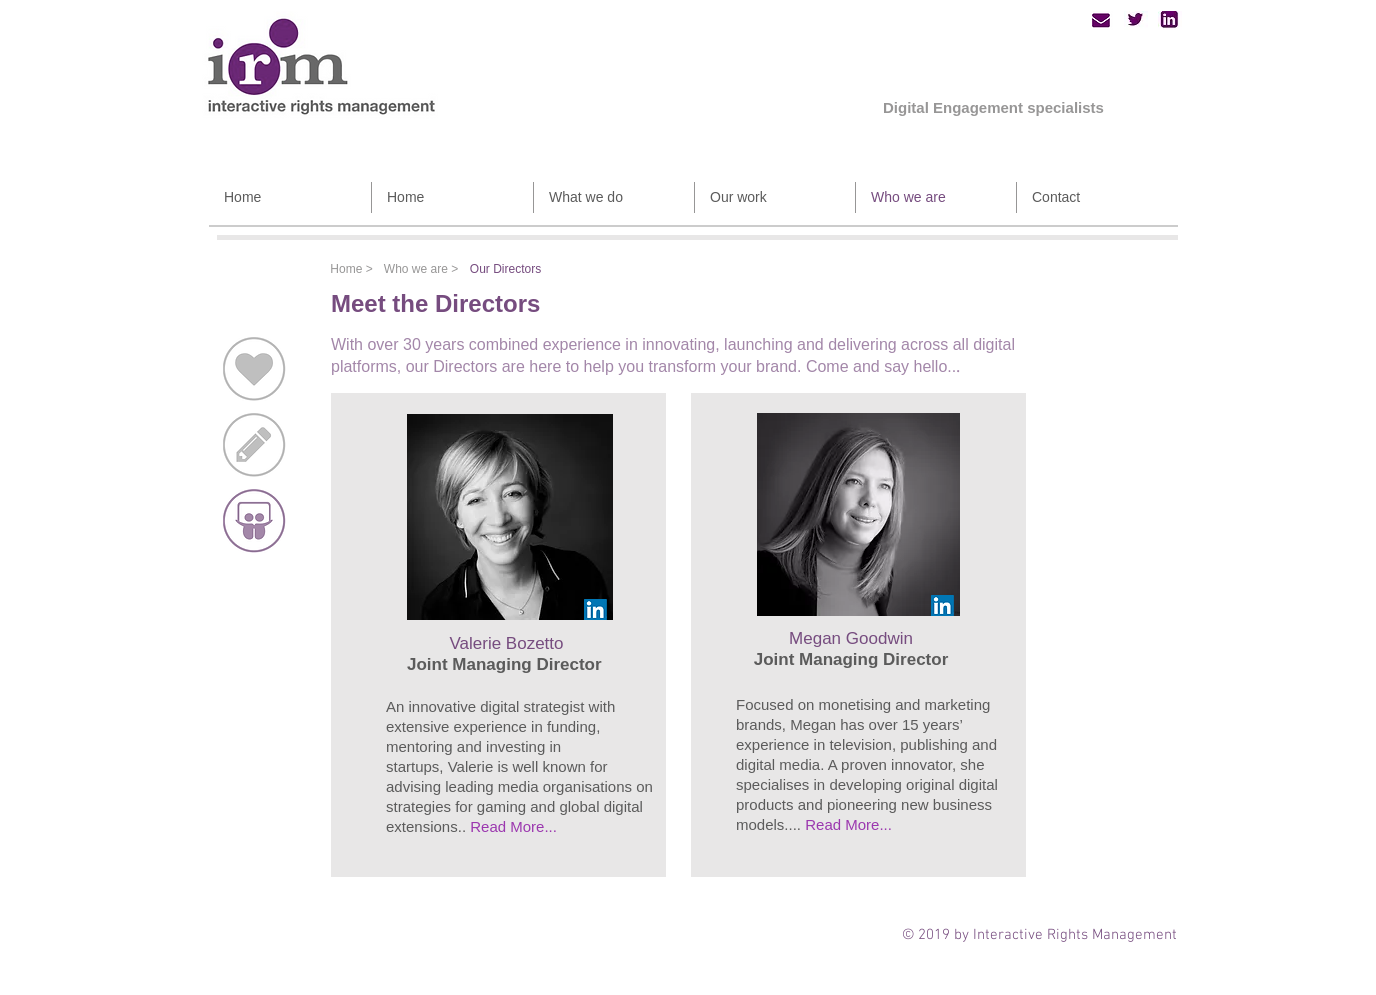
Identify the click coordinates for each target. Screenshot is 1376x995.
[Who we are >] (421, 269)
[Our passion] (254, 369)
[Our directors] (254, 521)
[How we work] (254, 445)
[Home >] (351, 269)
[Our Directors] (505, 269)
